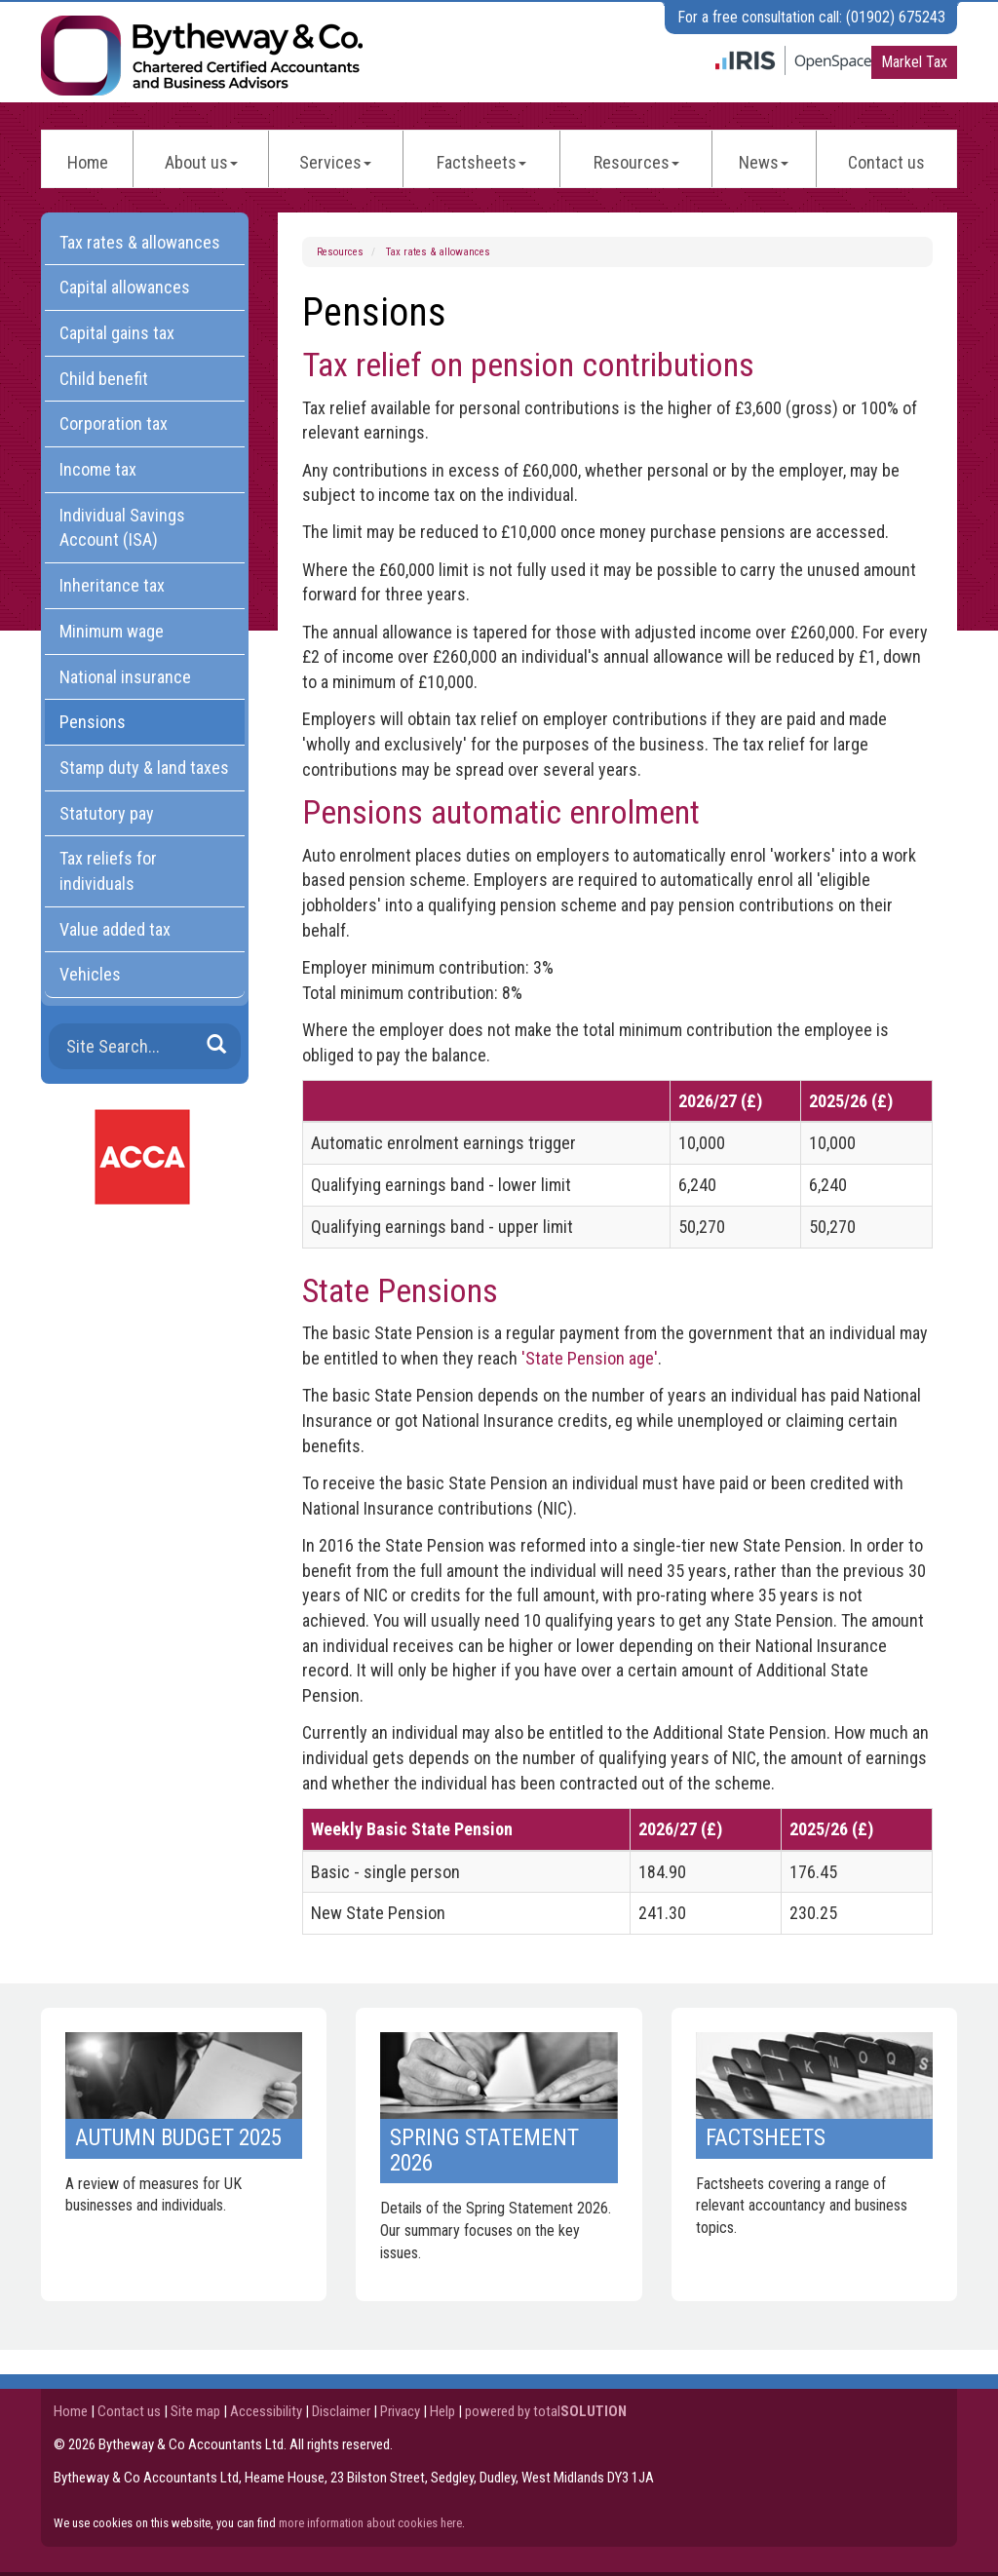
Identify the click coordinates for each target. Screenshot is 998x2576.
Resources (636, 162)
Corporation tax (113, 423)
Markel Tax (914, 62)
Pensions (92, 721)
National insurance (125, 677)
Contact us (886, 162)
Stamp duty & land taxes (144, 767)
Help (442, 2411)
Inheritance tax (112, 585)
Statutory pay (106, 813)
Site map (195, 2411)
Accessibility (266, 2411)
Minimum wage (111, 631)
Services (335, 162)
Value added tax (115, 929)
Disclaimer (341, 2411)
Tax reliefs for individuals (108, 871)
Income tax (97, 469)
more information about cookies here (370, 2523)
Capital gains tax (116, 333)
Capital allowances (124, 287)
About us (201, 162)
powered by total (546, 2411)
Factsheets (481, 162)
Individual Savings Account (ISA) (122, 528)
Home (87, 162)
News (763, 162)
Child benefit (103, 378)
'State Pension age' (589, 1358)
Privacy (400, 2411)
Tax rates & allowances (438, 252)
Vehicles (90, 974)
